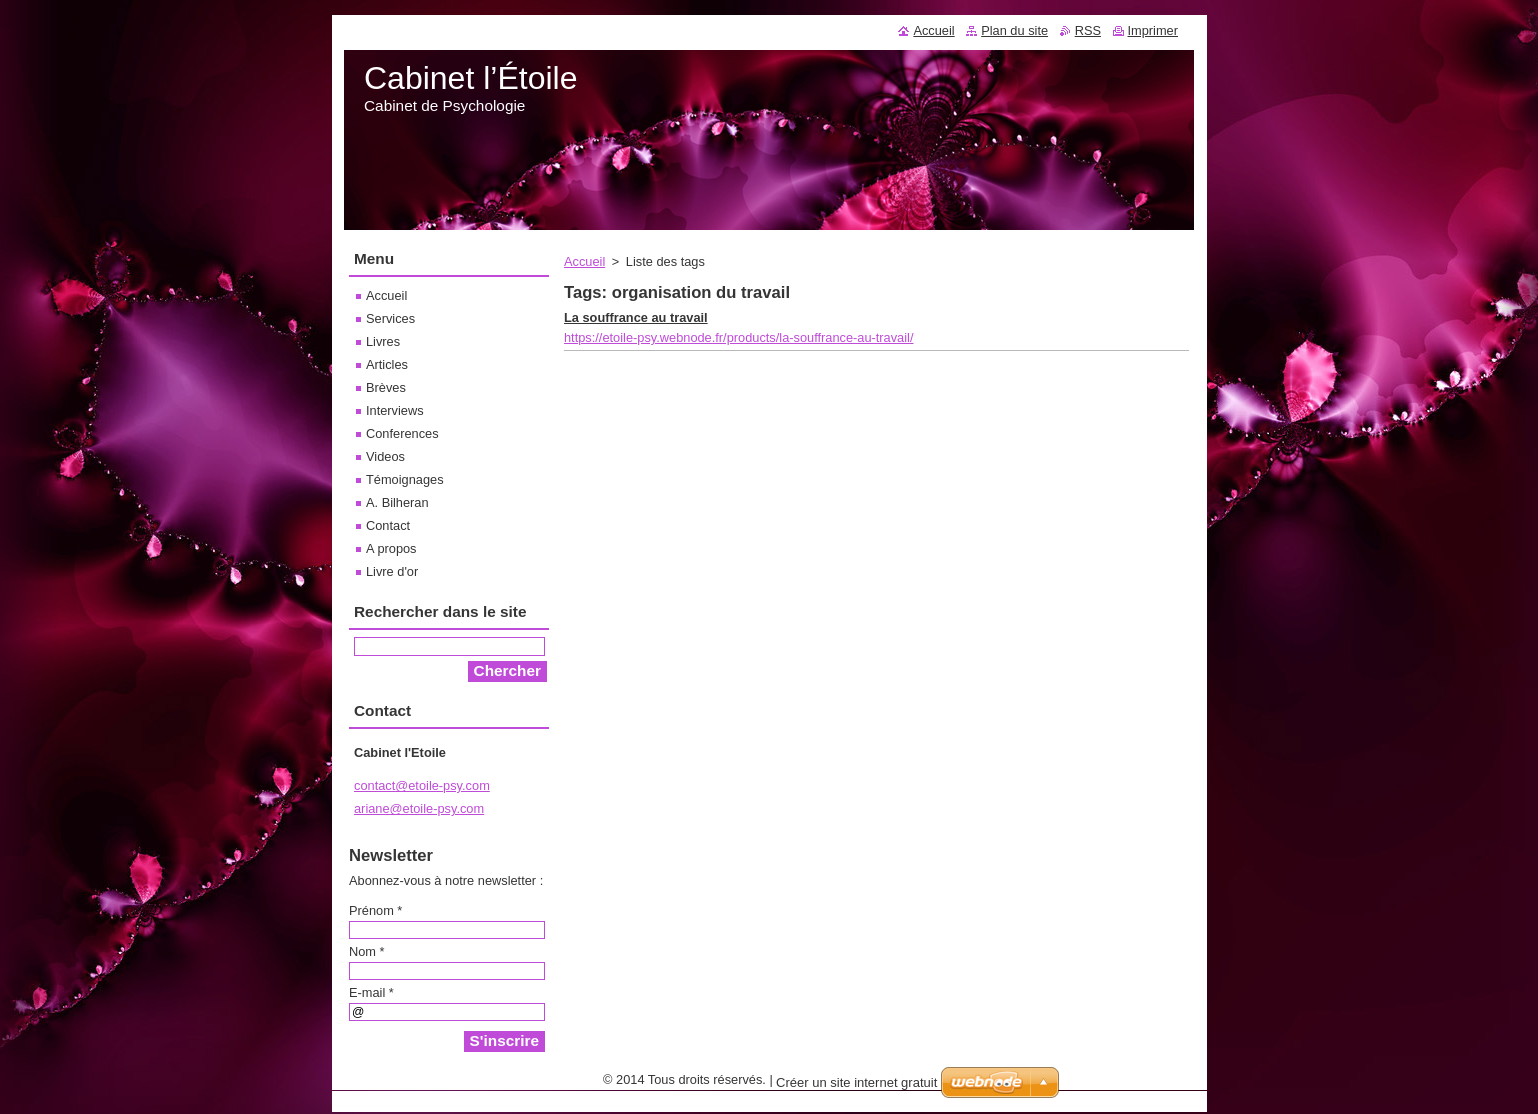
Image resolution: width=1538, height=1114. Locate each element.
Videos (385, 456)
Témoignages (405, 479)
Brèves (386, 387)
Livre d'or (392, 571)
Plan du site (1014, 30)
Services (390, 318)
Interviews (395, 410)
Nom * (367, 951)
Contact (388, 525)
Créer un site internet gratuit (856, 1082)
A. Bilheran (397, 502)
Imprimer (1153, 30)
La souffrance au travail (636, 317)
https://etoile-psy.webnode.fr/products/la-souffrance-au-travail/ (738, 337)
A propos (391, 548)
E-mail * (371, 992)
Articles (387, 364)
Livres (383, 341)
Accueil (584, 261)
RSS (1088, 30)
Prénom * (375, 910)
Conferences (402, 433)
